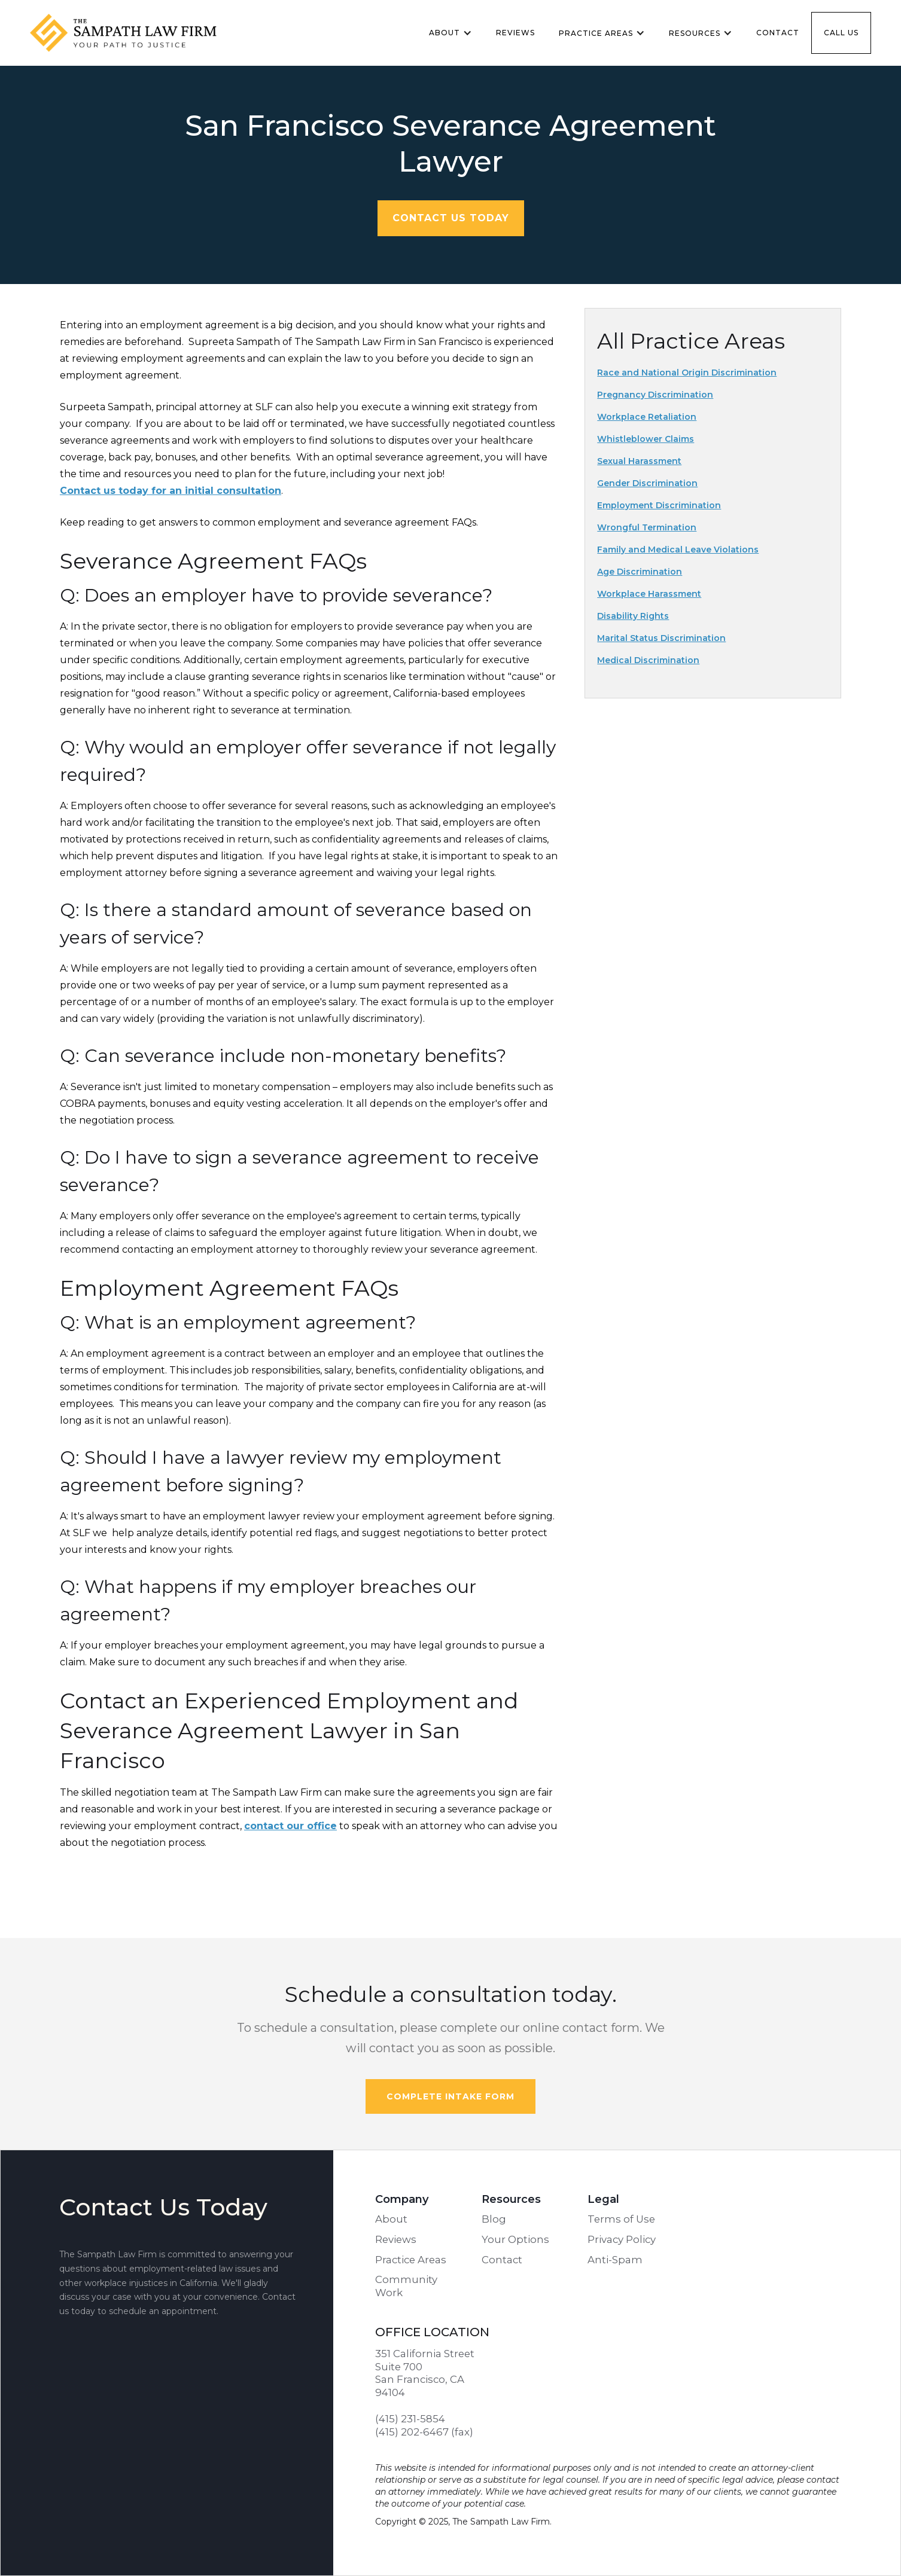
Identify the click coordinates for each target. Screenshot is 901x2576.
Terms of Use (621, 2219)
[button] (450, 33)
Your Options (515, 2239)
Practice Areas (410, 2260)
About (391, 2219)
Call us (841, 32)
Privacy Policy (622, 2239)
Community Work (406, 2286)
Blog (494, 2219)
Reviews (515, 32)
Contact (777, 32)
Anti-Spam (615, 2260)
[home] (134, 33)
